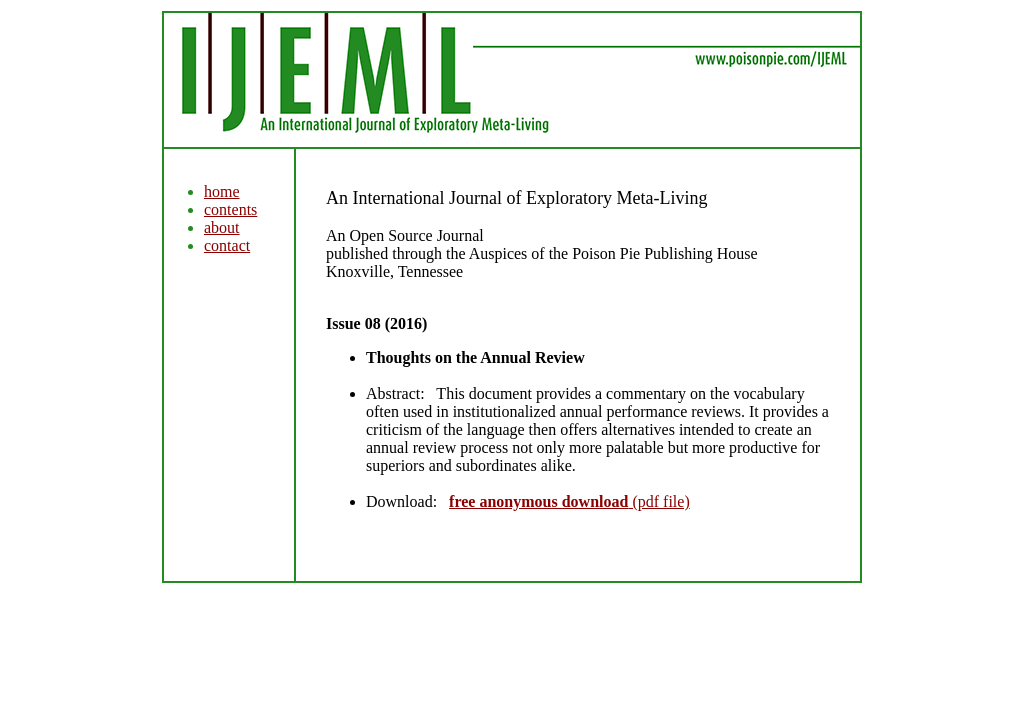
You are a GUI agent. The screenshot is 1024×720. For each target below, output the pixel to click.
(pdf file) (569, 501)
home (222, 191)
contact (227, 245)
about (222, 227)
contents (230, 209)
